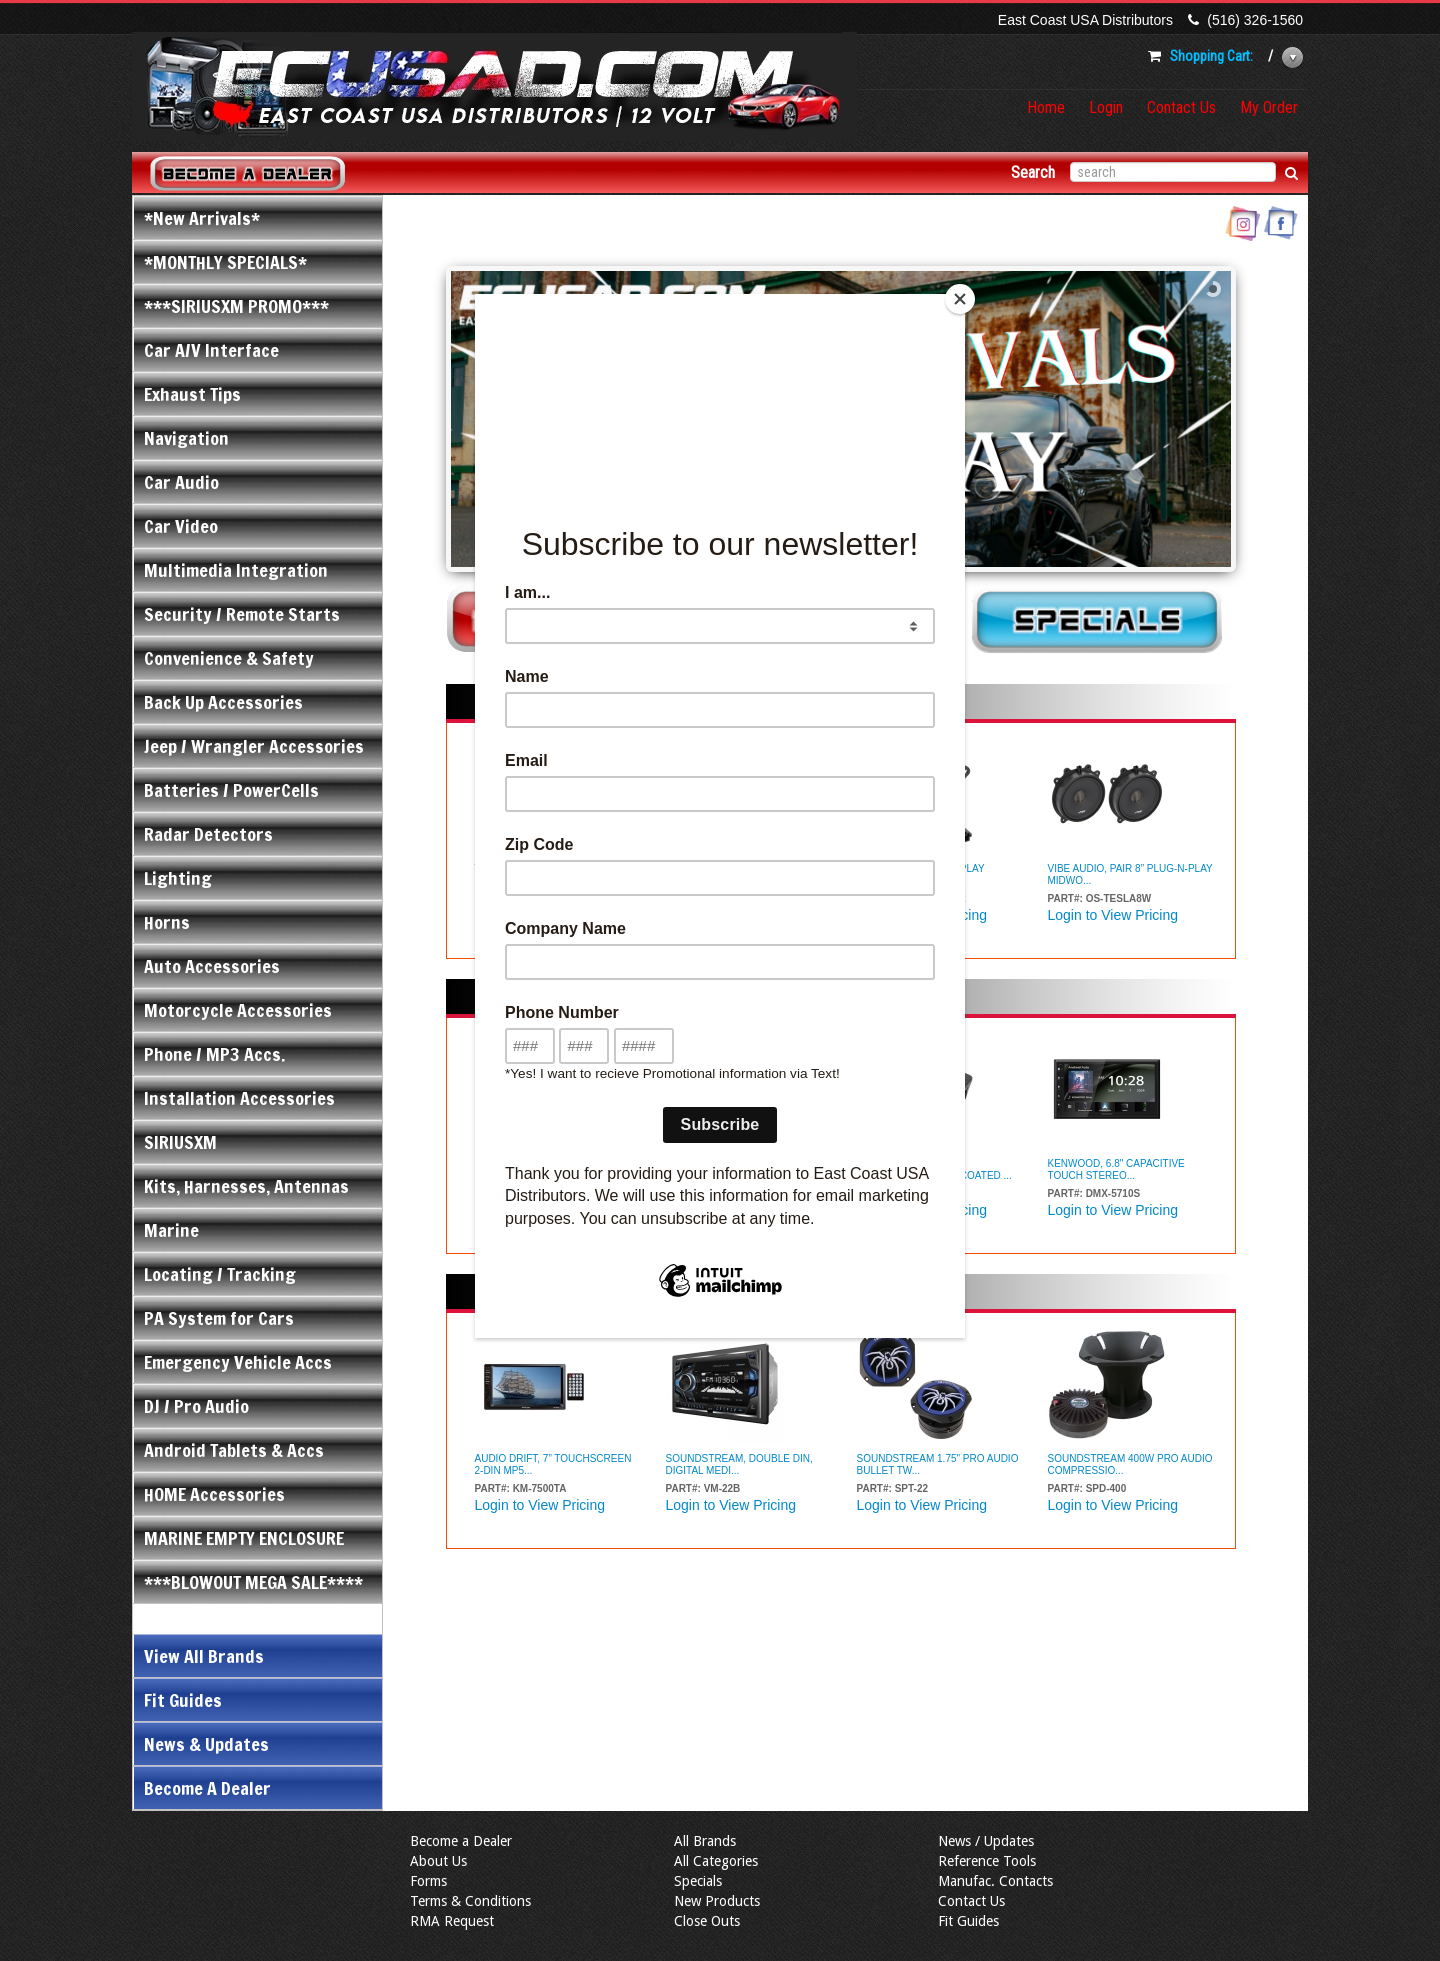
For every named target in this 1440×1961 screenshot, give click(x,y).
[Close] (960, 299)
